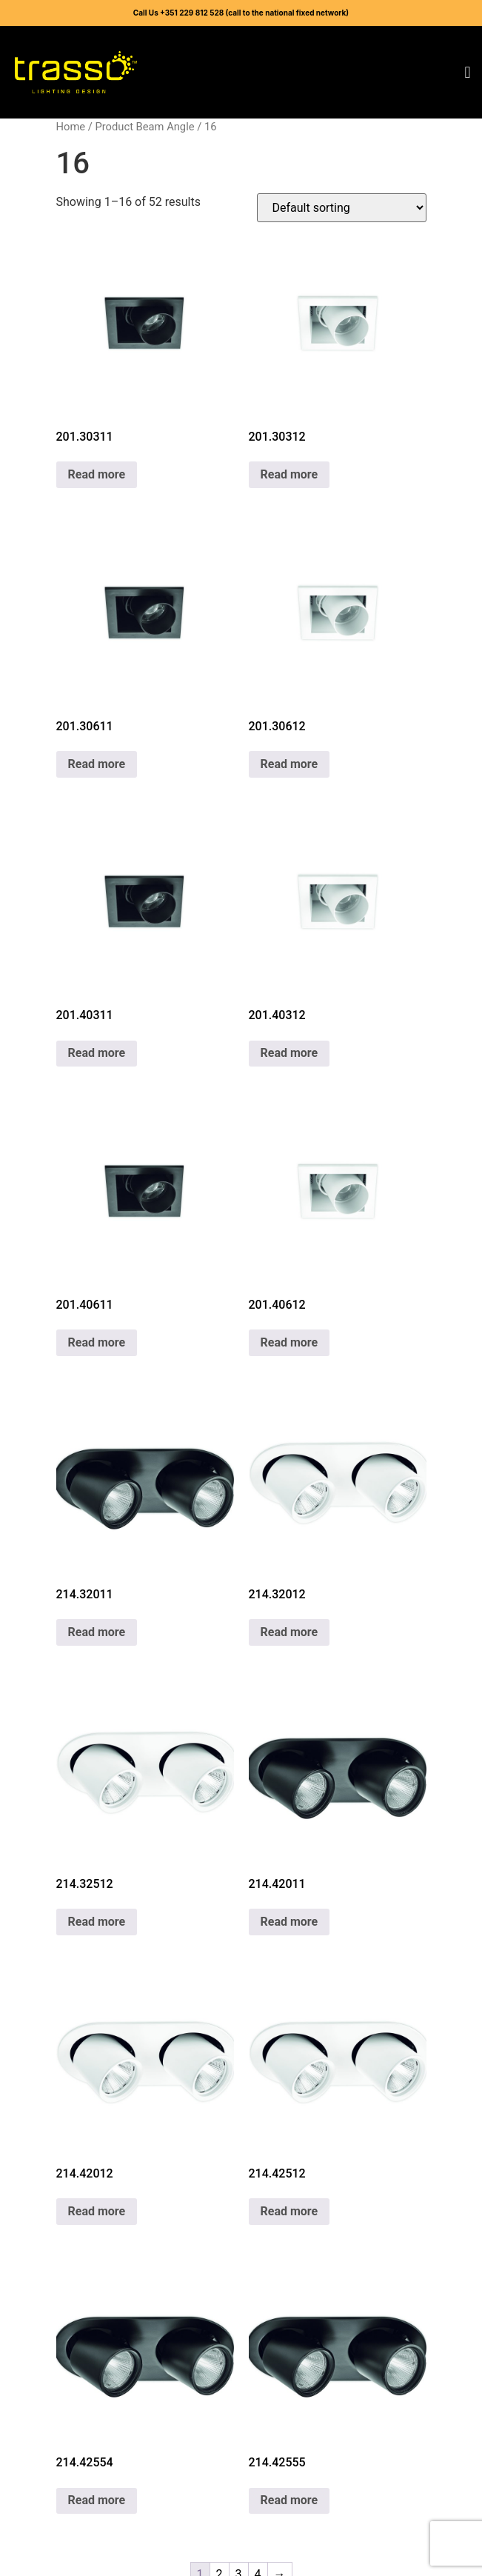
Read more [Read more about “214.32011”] (97, 1632)
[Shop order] (341, 207)
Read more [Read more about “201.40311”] (97, 1053)
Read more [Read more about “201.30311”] (97, 474)
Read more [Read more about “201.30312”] (289, 474)
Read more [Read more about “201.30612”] (289, 764)
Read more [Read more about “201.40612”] (289, 1342)
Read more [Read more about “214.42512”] (289, 2211)
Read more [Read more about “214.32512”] (97, 1922)
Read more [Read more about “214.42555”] (289, 2500)
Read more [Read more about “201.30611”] (97, 764)
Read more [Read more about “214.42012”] (97, 2211)
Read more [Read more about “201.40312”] (289, 1053)
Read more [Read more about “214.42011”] (289, 1922)
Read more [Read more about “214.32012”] (289, 1632)
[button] (468, 72)
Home (71, 126)
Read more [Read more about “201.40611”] (97, 1342)
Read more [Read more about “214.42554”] (97, 2500)
